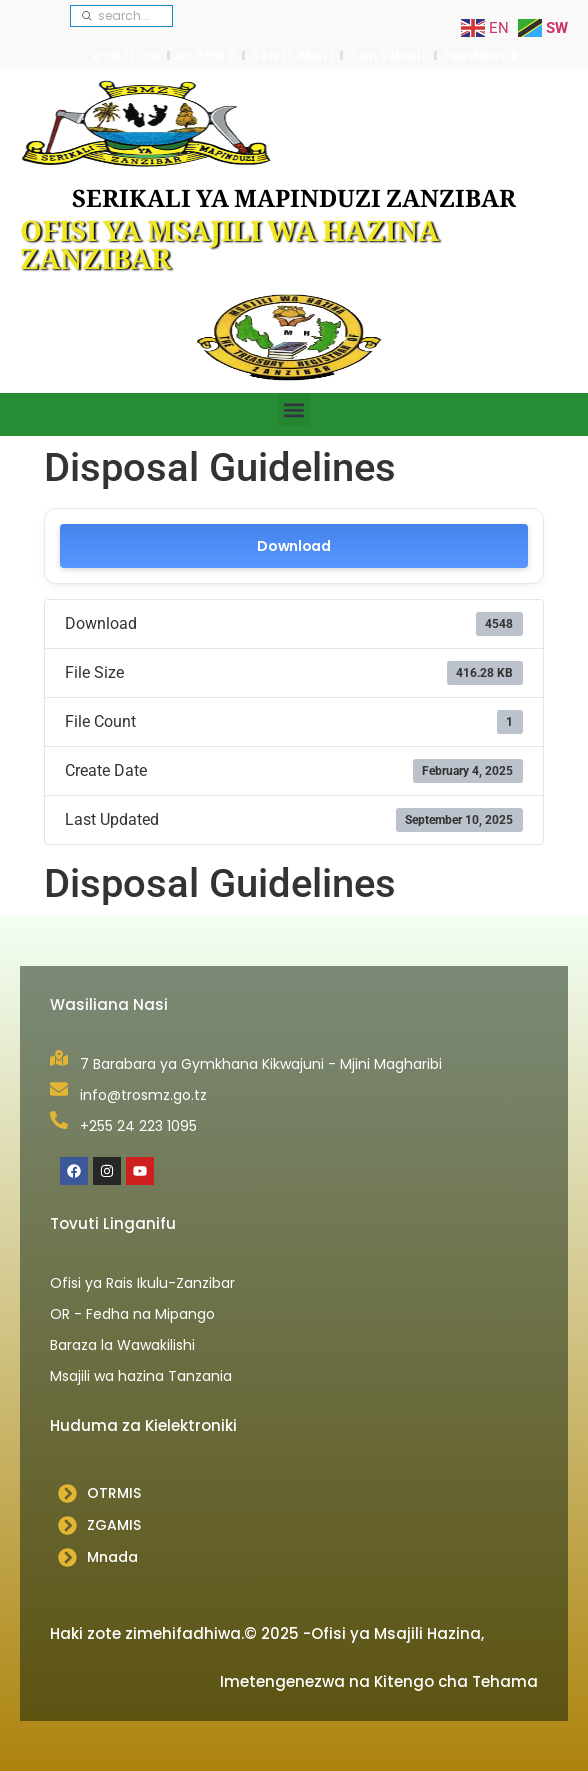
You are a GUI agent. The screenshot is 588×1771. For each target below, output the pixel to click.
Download (294, 546)
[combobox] (121, 16)
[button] (294, 409)
